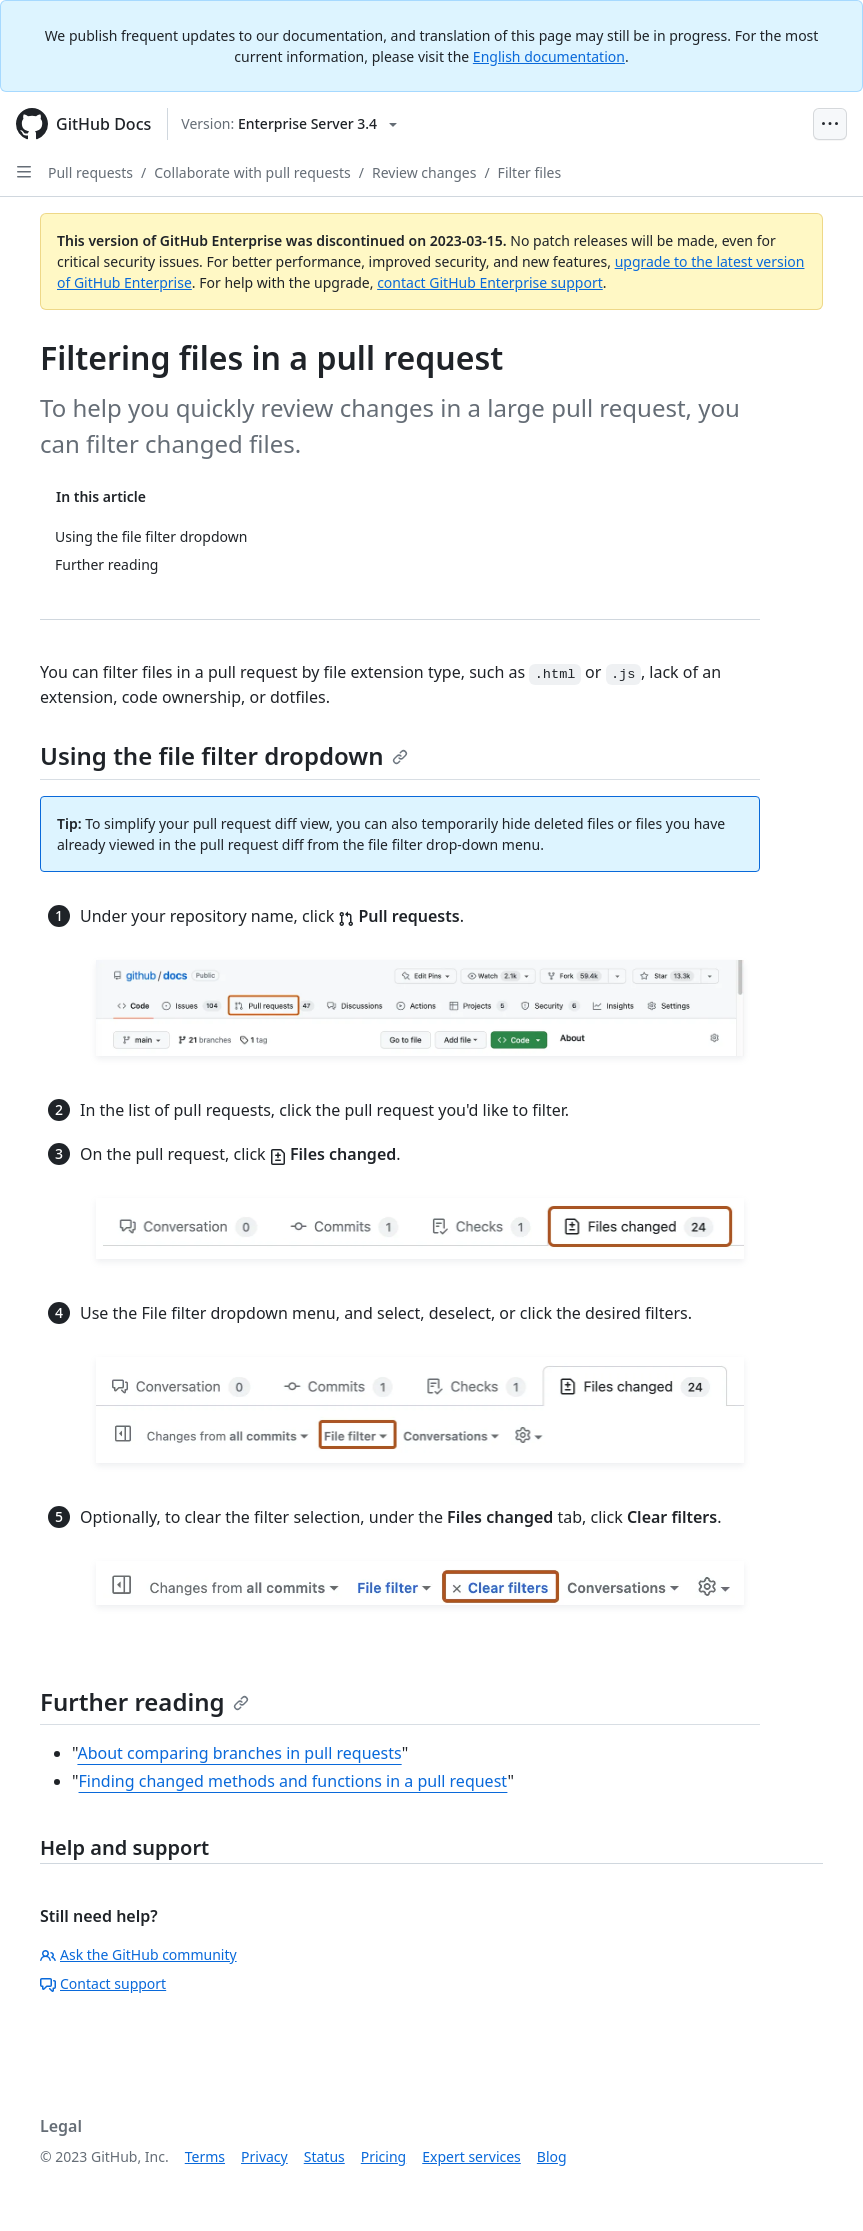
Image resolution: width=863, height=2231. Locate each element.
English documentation (549, 56)
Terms (205, 2156)
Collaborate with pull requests (252, 172)
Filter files (530, 172)
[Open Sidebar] (24, 172)
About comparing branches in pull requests (239, 1753)
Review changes (424, 172)
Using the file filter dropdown (224, 755)
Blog (552, 2156)
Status (324, 2156)
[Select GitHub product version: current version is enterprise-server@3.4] (289, 124)
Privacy (264, 2156)
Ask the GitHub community (138, 1954)
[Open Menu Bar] (830, 124)
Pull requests (90, 172)
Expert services (471, 2156)
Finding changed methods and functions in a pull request (293, 1781)
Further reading (144, 1701)
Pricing (383, 2156)
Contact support (103, 1983)
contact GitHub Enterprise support (490, 282)
